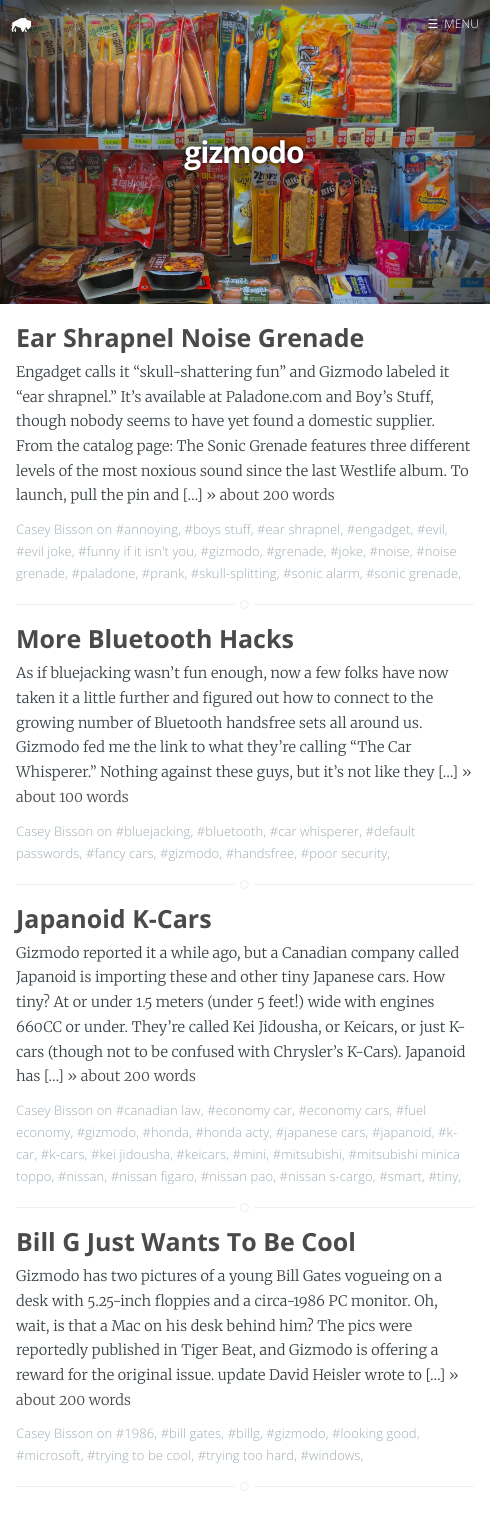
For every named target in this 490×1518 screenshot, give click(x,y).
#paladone (103, 573)
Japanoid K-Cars (114, 919)
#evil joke (44, 551)
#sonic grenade (412, 573)
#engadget (379, 529)
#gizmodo (229, 551)
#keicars (201, 1154)
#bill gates (191, 1433)
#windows (331, 1455)
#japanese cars (321, 1132)
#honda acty (232, 1132)
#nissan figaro (153, 1176)
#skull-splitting (234, 573)
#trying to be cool (139, 1455)
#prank (163, 573)
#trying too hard (246, 1455)
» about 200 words (270, 495)
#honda (166, 1132)
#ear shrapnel (298, 529)
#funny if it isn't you (136, 551)
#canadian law (158, 1110)
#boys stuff (218, 529)
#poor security (344, 853)
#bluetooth (230, 831)
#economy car (249, 1110)
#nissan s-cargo (326, 1176)
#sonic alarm (321, 573)
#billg (244, 1433)
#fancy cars (120, 853)
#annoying (147, 529)
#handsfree (260, 853)
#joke (346, 551)
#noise (389, 551)
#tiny (443, 1176)
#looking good (374, 1433)
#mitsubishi (307, 1154)
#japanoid (402, 1132)
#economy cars (343, 1110)
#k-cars (63, 1154)
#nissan (81, 1176)
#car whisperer (315, 831)
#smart (400, 1176)
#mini (249, 1154)
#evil (431, 529)
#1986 (135, 1433)
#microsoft (48, 1455)
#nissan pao (237, 1176)
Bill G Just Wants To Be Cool (186, 1242)
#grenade (295, 551)
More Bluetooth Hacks (155, 639)
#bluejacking (153, 831)
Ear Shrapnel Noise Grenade (190, 338)
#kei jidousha (130, 1154)
